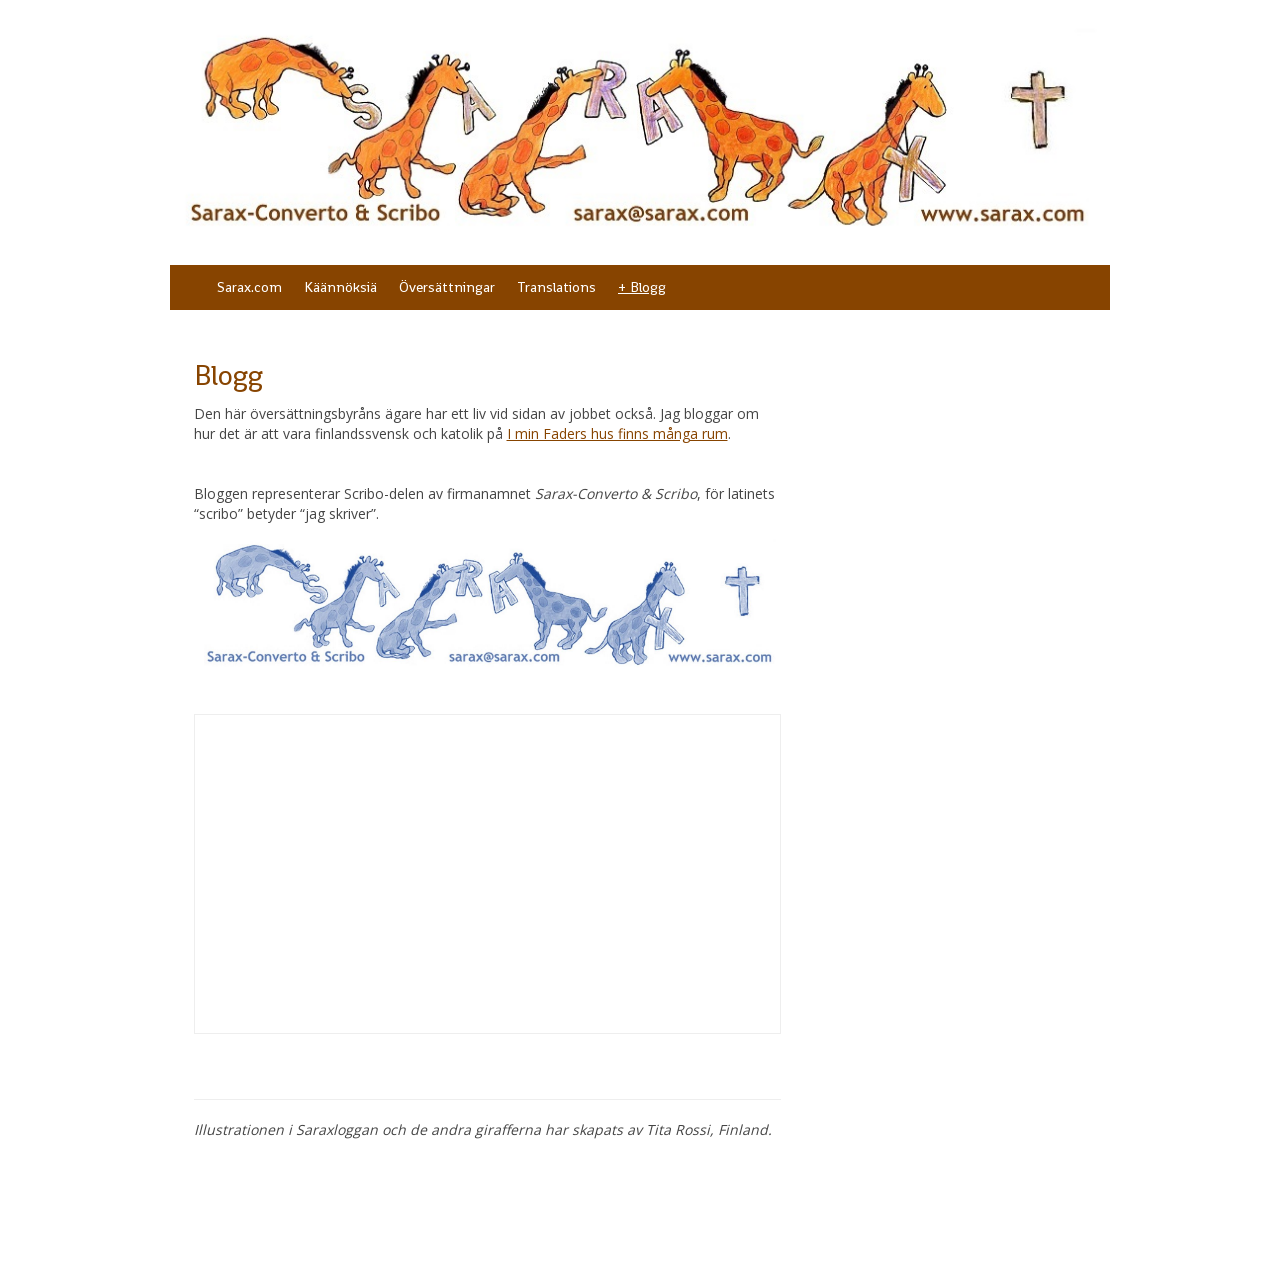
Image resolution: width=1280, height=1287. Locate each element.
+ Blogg (642, 287)
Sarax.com (249, 287)
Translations (556, 287)
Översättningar (447, 287)
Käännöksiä (340, 287)
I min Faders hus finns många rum (617, 433)
